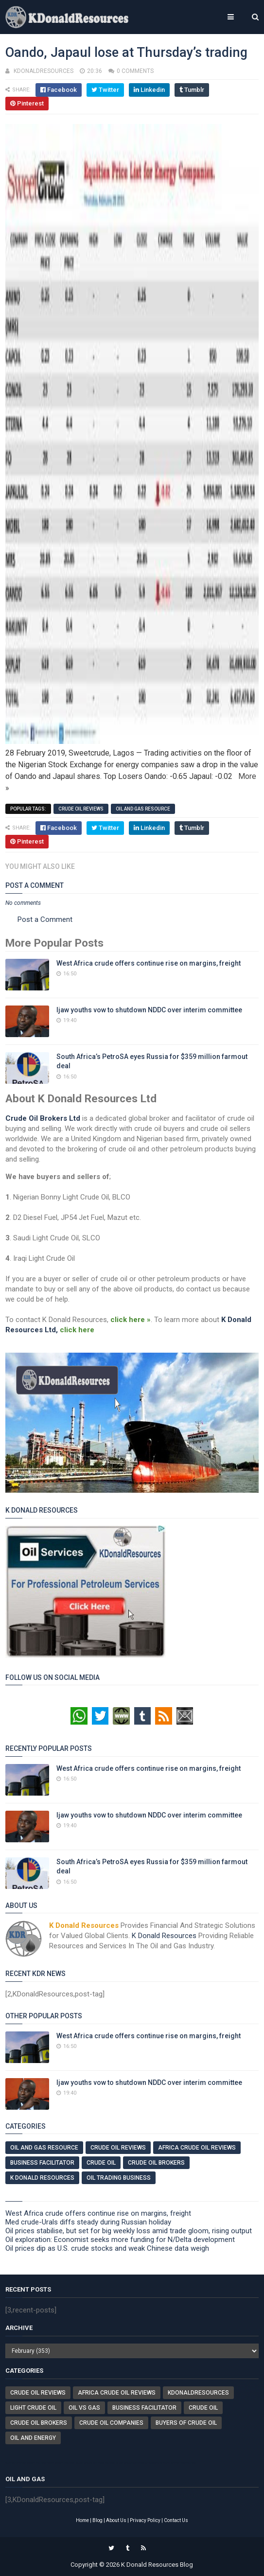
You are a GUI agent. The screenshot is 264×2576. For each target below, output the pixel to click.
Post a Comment (45, 919)
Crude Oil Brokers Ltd (42, 1118)
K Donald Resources (164, 1935)
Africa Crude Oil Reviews (197, 2147)
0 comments (135, 71)
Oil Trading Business (119, 2177)
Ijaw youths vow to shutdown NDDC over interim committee (149, 1010)
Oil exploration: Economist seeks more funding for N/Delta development (120, 2239)
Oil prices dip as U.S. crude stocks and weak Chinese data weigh (107, 2248)
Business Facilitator (42, 2162)
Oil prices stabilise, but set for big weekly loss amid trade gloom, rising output (128, 2230)
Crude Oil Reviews (81, 809)
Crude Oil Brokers (156, 2162)
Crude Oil (101, 2162)
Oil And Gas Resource (143, 809)
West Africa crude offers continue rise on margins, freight (148, 963)
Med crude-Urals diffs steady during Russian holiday (88, 2222)
